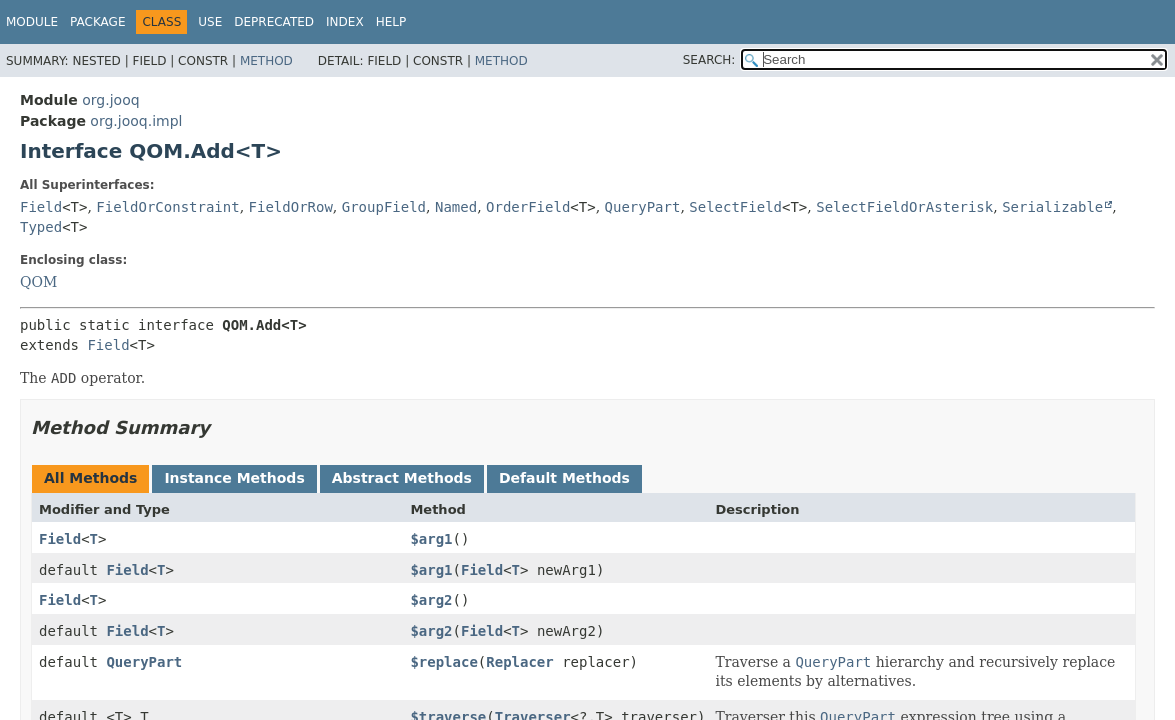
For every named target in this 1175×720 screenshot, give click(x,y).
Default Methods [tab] (564, 478)
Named (456, 207)
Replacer (519, 662)
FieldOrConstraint (167, 207)
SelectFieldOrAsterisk (904, 207)
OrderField (528, 207)
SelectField (735, 207)
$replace (443, 662)
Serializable (1052, 207)
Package (97, 22)
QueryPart (643, 207)
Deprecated (274, 22)
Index (345, 22)
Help (391, 22)
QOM (38, 282)
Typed (41, 227)
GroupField (384, 207)
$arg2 (431, 600)
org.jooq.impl (136, 121)
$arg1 (431, 539)
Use (210, 22)
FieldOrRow (291, 207)
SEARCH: (709, 60)
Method (266, 61)
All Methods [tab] (90, 478)
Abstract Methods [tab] (402, 478)
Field (41, 207)
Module (32, 22)
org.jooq (110, 100)
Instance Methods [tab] (234, 478)
